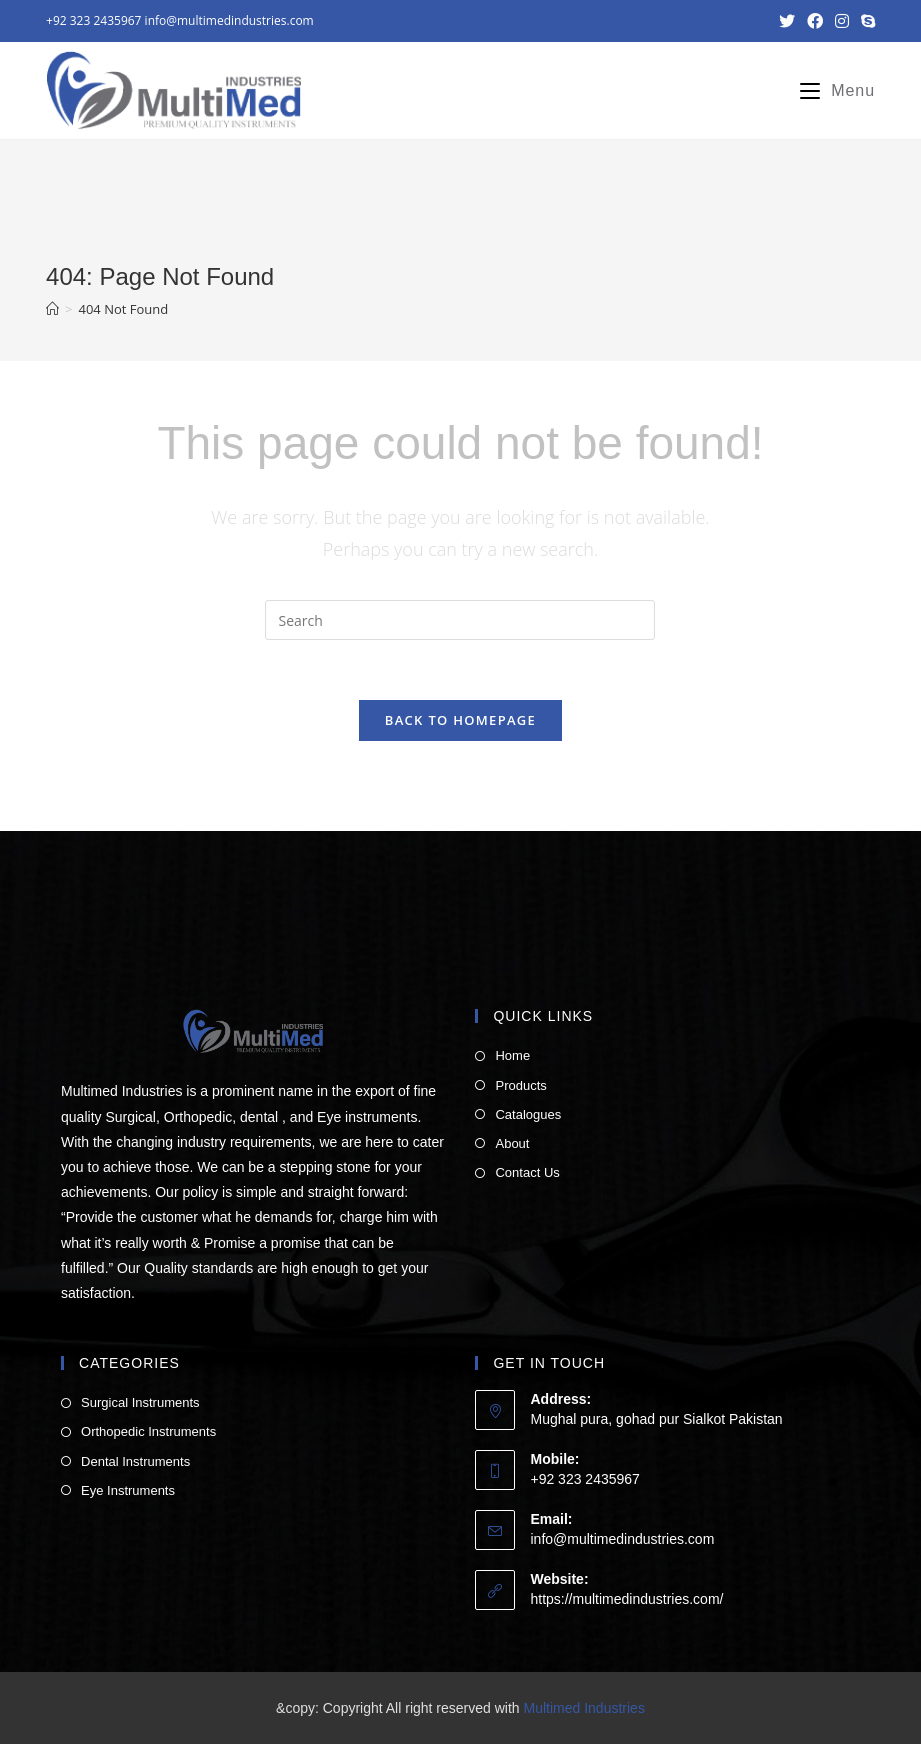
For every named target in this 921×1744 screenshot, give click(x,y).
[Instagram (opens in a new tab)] (842, 21)
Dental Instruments (135, 1461)
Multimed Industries (584, 1708)
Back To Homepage (460, 720)
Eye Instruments (128, 1490)
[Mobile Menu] (830, 91)
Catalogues (528, 1114)
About (512, 1143)
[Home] (52, 309)
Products (520, 1085)
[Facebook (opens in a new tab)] (815, 21)
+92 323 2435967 (93, 20)
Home (512, 1055)
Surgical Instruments (140, 1402)
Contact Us (527, 1172)
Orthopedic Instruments (148, 1431)
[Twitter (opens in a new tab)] (787, 21)
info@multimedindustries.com (229, 20)
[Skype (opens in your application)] (865, 21)
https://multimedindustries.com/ (626, 1599)
